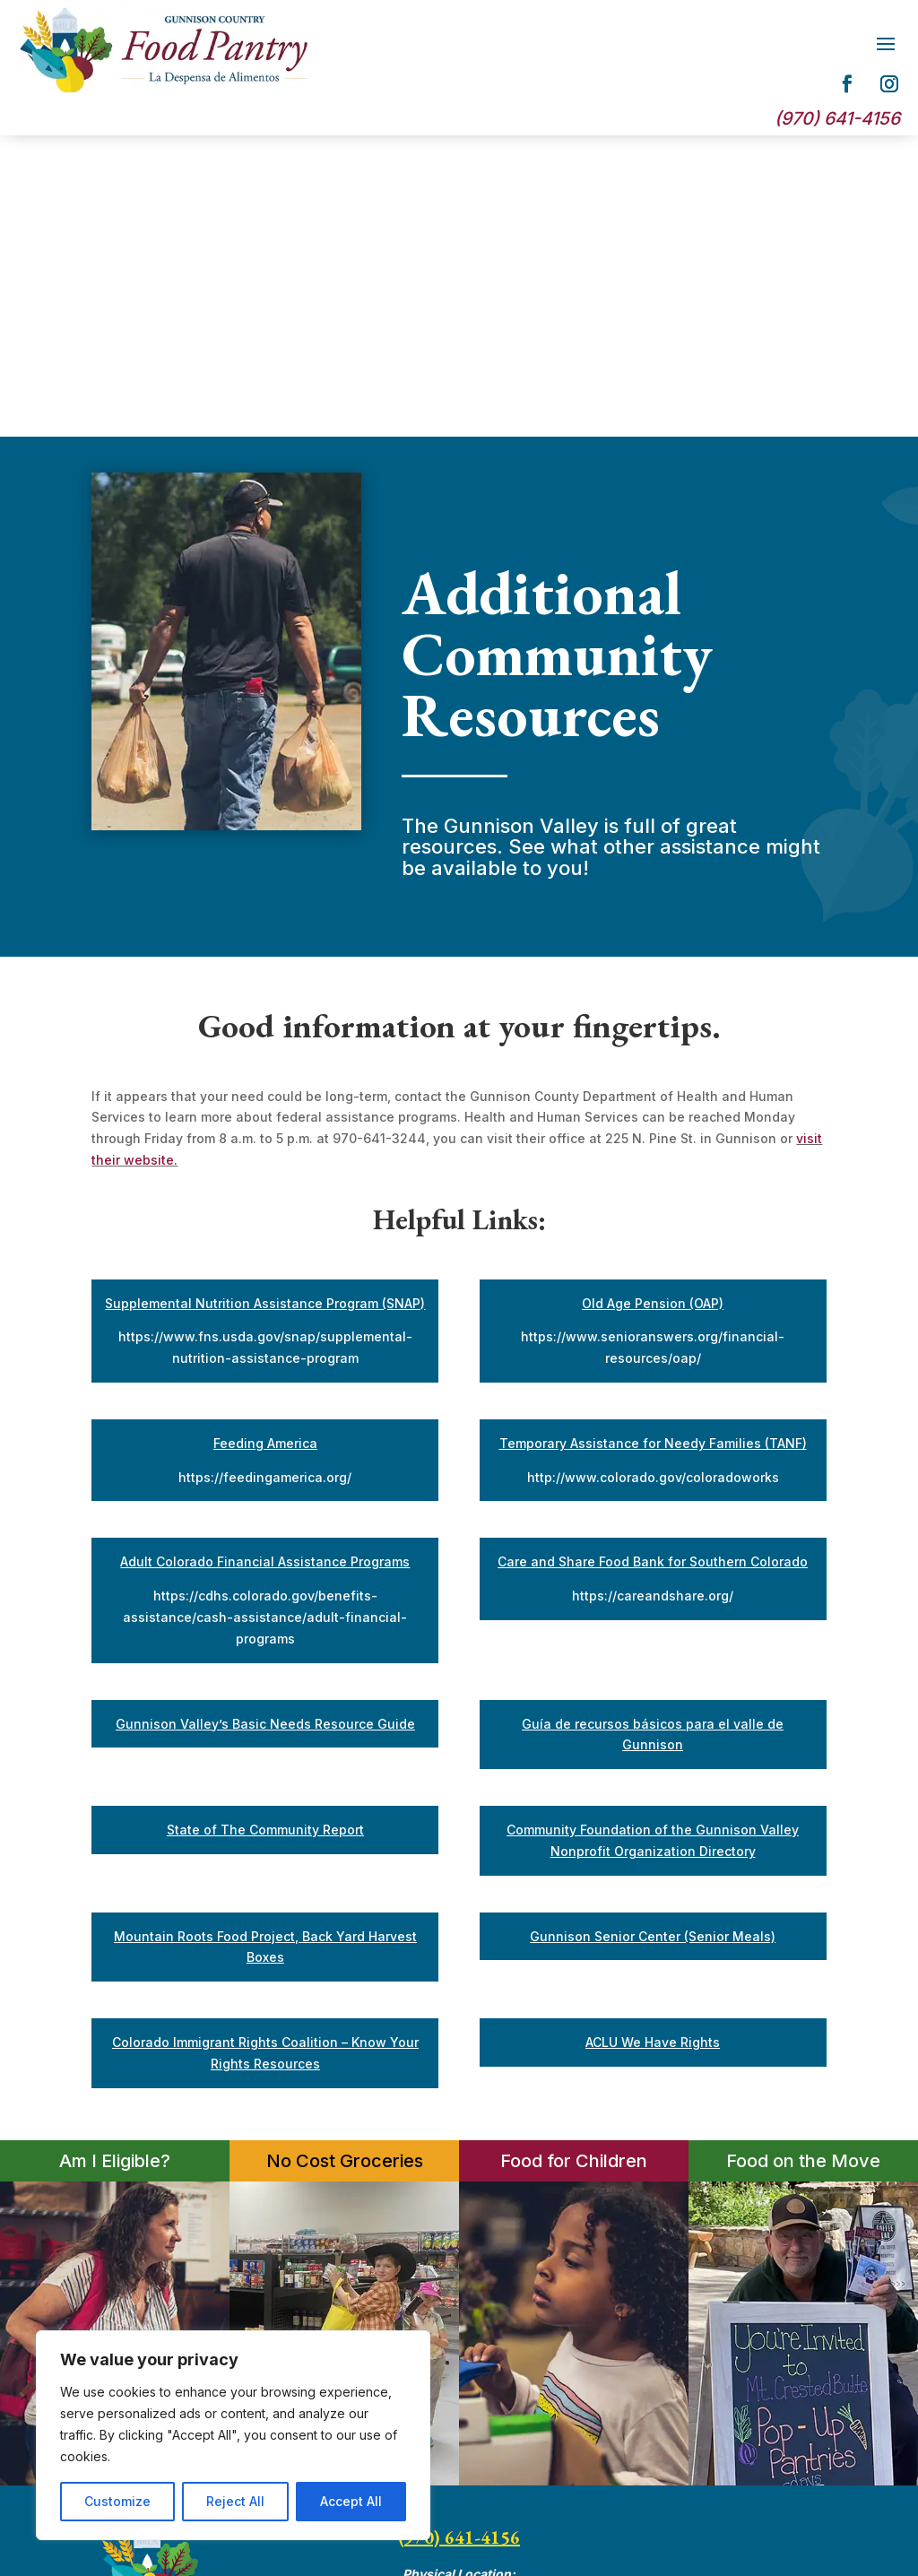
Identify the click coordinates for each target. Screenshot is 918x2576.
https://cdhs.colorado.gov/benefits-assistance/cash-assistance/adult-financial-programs (265, 1316)
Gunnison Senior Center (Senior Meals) (652, 1635)
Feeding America (265, 1141)
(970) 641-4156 (459, 2236)
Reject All (235, 2501)
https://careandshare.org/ (652, 1294)
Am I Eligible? (114, 1859)
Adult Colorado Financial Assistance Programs (265, 1260)
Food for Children (573, 1859)
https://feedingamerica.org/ (264, 1176)
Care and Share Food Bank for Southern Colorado (653, 1260)
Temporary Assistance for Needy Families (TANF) (653, 1141)
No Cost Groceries (344, 1859)
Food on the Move (803, 1859)
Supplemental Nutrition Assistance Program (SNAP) (265, 1002)
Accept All (351, 2501)
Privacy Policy (768, 2341)
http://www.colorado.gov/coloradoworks (653, 1176)
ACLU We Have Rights (652, 1740)
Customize (117, 2501)
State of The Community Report (265, 1528)
